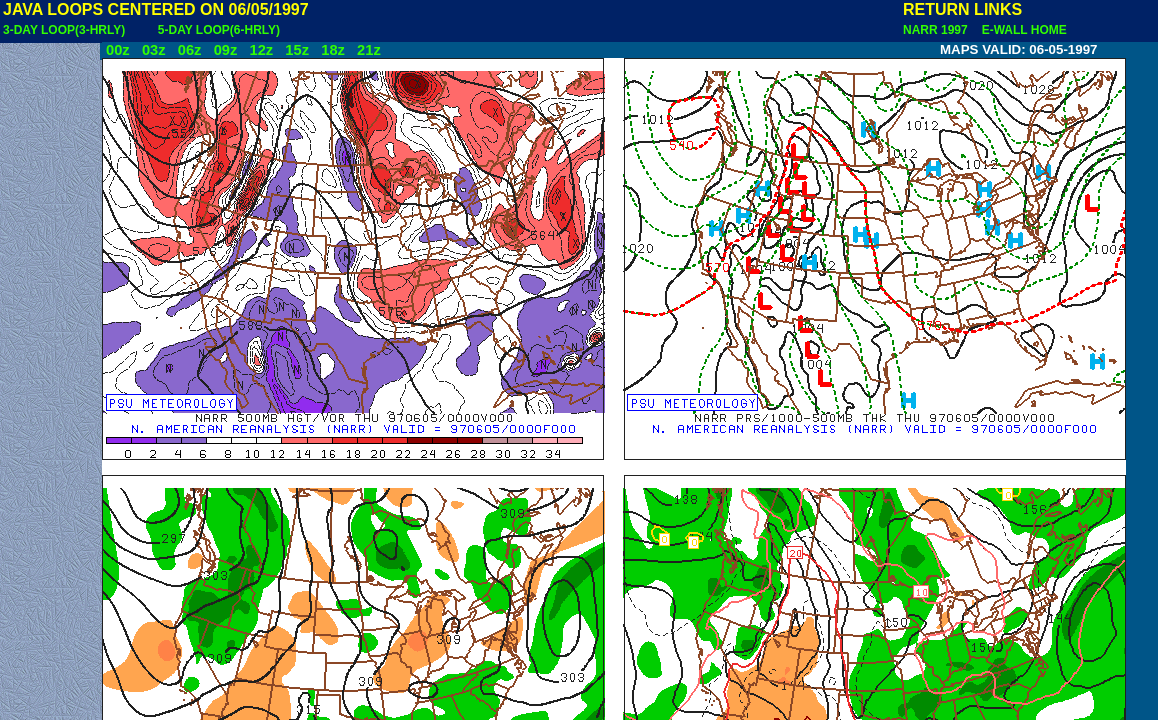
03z (154, 50)
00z (118, 50)
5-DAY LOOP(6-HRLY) (219, 30)
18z (333, 50)
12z (261, 50)
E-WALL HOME (1021, 30)
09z (226, 50)
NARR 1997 (937, 30)
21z (369, 50)
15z (297, 50)
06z (190, 50)
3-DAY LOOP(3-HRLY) (64, 30)
